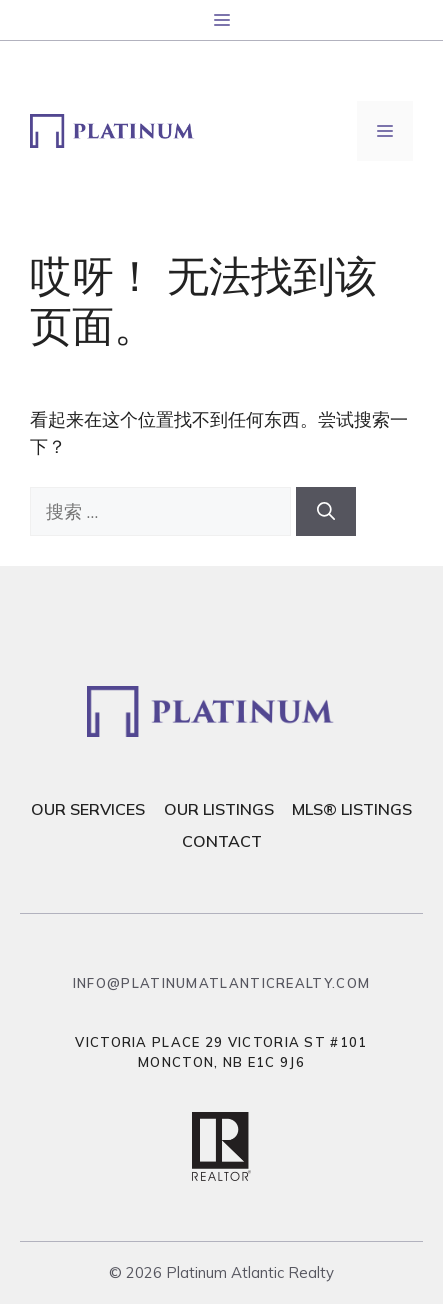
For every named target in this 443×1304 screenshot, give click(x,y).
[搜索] (326, 511)
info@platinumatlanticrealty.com (221, 983)
